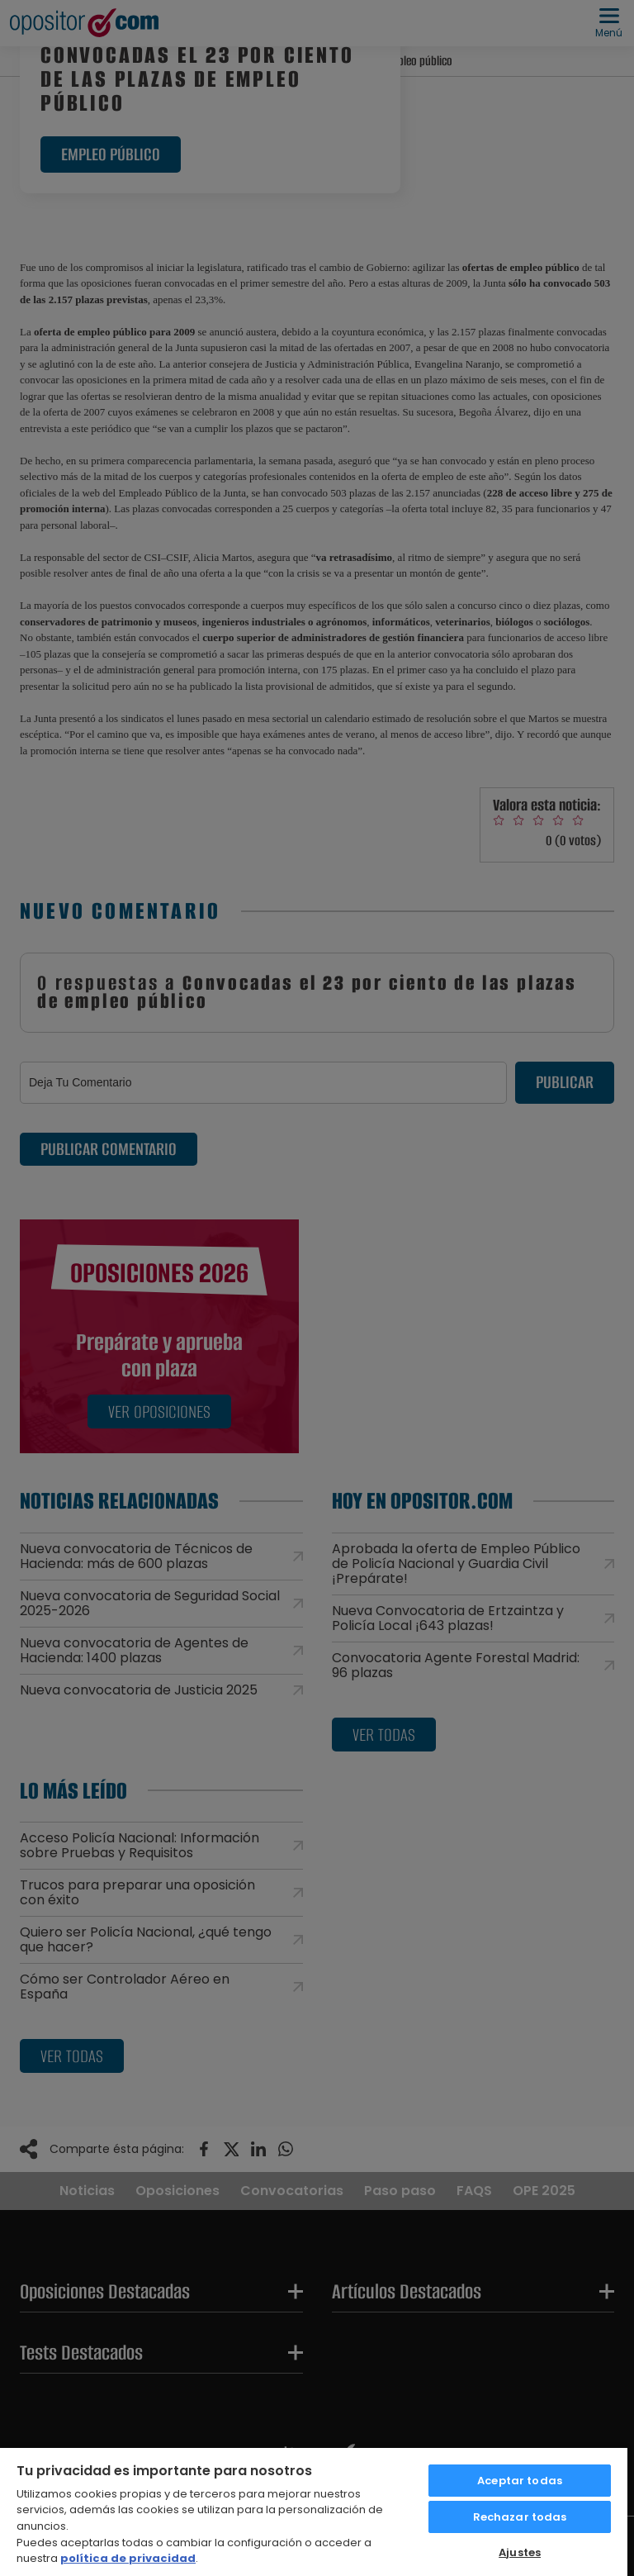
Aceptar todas (519, 2480)
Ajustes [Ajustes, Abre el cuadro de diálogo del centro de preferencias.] (520, 2552)
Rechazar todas (520, 2517)
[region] (313, 2511)
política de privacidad (128, 2558)
